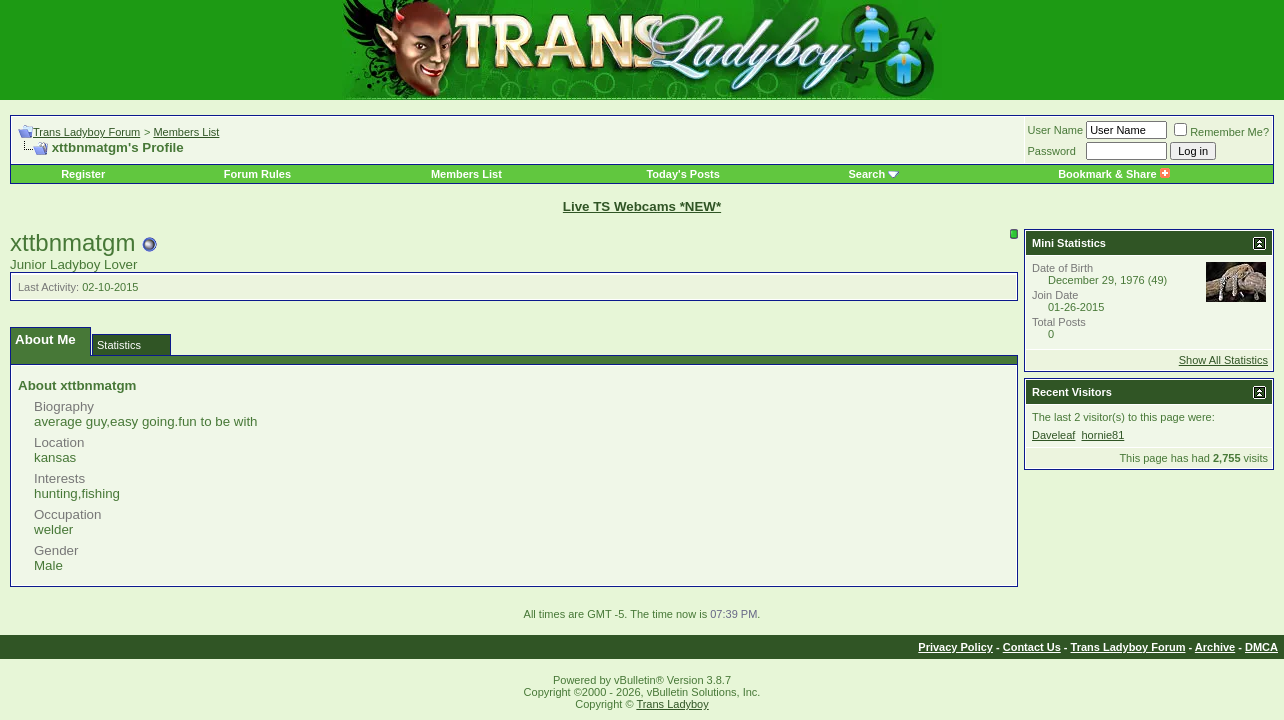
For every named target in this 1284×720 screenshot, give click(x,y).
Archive (1215, 647)
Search (867, 174)
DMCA (1261, 647)
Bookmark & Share (1113, 174)
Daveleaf (1053, 435)
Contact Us (1032, 647)
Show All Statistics (1223, 360)
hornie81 (1102, 435)
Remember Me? (1221, 132)
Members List (186, 132)
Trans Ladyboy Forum (86, 132)
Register (83, 174)
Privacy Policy (955, 647)
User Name (1056, 130)
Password (1052, 151)
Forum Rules (257, 174)
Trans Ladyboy (672, 704)
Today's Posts (682, 174)
